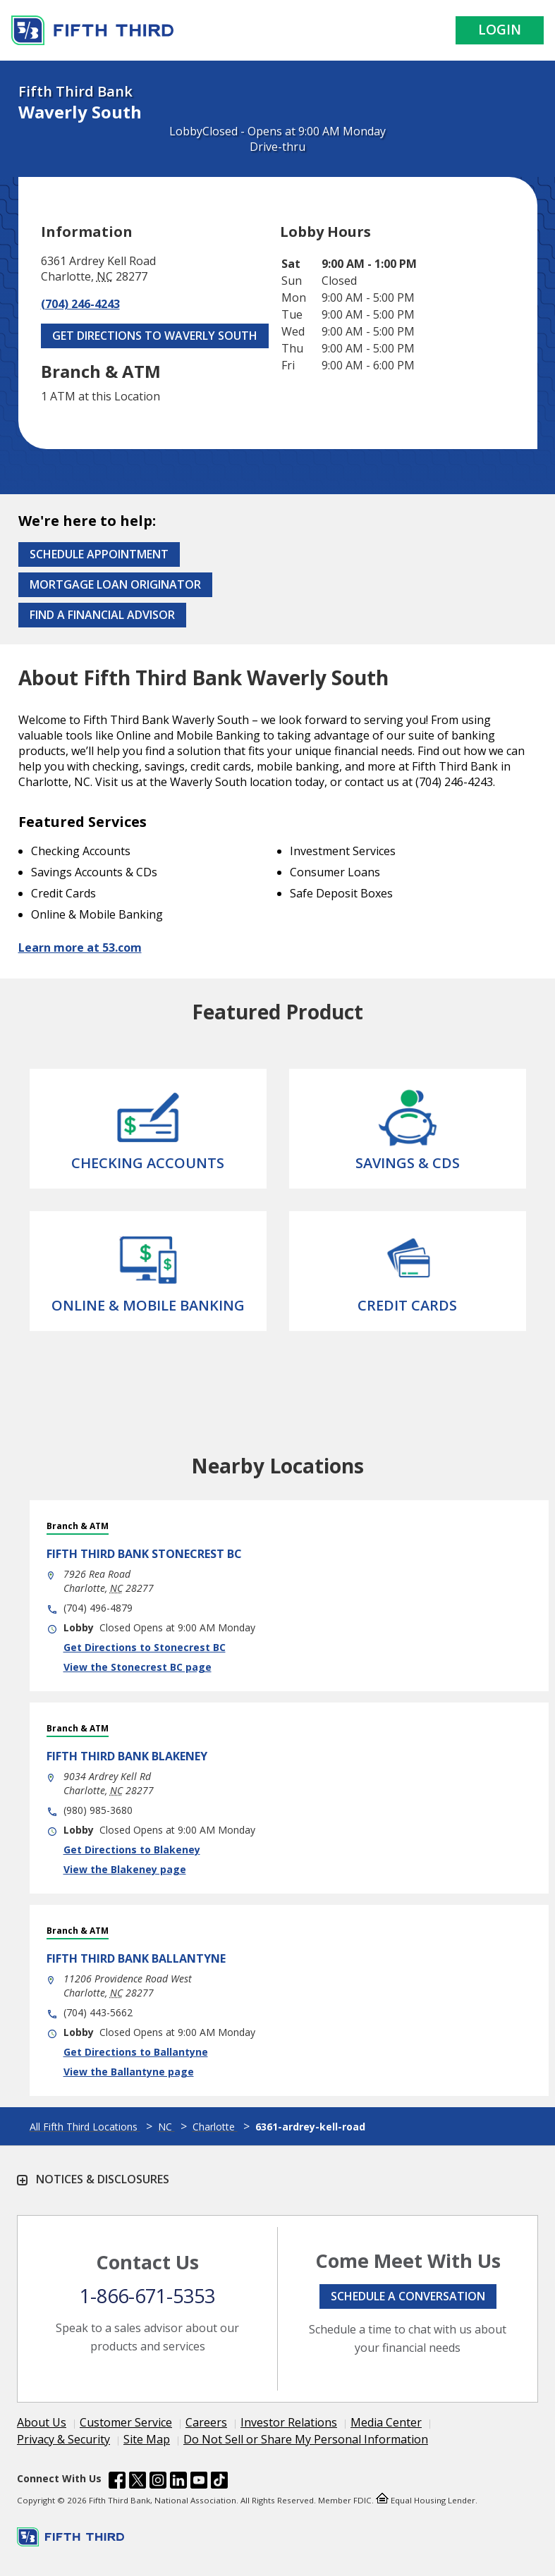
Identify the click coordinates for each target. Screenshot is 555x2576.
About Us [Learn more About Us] (41, 2422)
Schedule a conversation (408, 2296)
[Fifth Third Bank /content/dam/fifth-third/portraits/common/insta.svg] (158, 2482)
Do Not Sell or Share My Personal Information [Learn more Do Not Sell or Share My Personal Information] (305, 2439)
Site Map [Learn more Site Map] (146, 2439)
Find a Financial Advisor (102, 614)
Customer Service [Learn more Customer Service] (126, 2422)
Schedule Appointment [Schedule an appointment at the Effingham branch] (99, 554)
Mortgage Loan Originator (115, 584)
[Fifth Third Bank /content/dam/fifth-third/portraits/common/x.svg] (137, 2482)
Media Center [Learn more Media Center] (386, 2422)
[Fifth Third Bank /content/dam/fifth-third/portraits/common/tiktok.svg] (219, 2482)
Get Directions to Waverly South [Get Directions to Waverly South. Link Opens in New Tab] (154, 335)
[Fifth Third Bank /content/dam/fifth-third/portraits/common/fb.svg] (117, 2482)
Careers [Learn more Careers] (206, 2422)
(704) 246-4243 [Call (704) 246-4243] (80, 304)
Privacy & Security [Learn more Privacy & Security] (63, 2439)
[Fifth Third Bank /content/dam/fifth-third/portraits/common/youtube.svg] (198, 2482)
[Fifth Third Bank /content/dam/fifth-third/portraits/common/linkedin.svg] (178, 2482)
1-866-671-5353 (147, 2296)
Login (499, 29)
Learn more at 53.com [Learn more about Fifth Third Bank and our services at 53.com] (80, 947)
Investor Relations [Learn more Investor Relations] (288, 2422)
